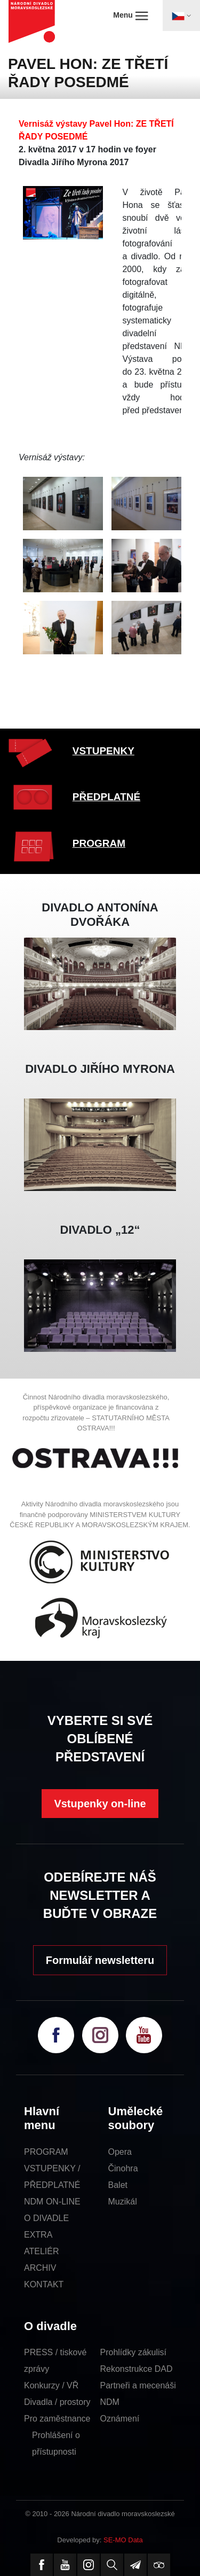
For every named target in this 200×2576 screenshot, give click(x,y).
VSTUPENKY (103, 750)
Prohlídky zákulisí (133, 2352)
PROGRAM (99, 843)
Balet (117, 2185)
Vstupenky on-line (100, 1803)
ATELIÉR (41, 2251)
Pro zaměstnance (57, 2418)
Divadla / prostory (57, 2402)
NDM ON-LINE (52, 2201)
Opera (120, 2151)
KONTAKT (43, 2284)
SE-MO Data (123, 2540)
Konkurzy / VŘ (51, 2385)
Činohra (123, 2168)
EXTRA (38, 2234)
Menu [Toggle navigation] (130, 15)
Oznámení (120, 2418)
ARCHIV (40, 2267)
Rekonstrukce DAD (136, 2368)
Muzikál (122, 2201)
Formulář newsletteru (100, 1960)
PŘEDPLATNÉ (106, 796)
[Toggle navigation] (181, 15)
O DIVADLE (46, 2218)
